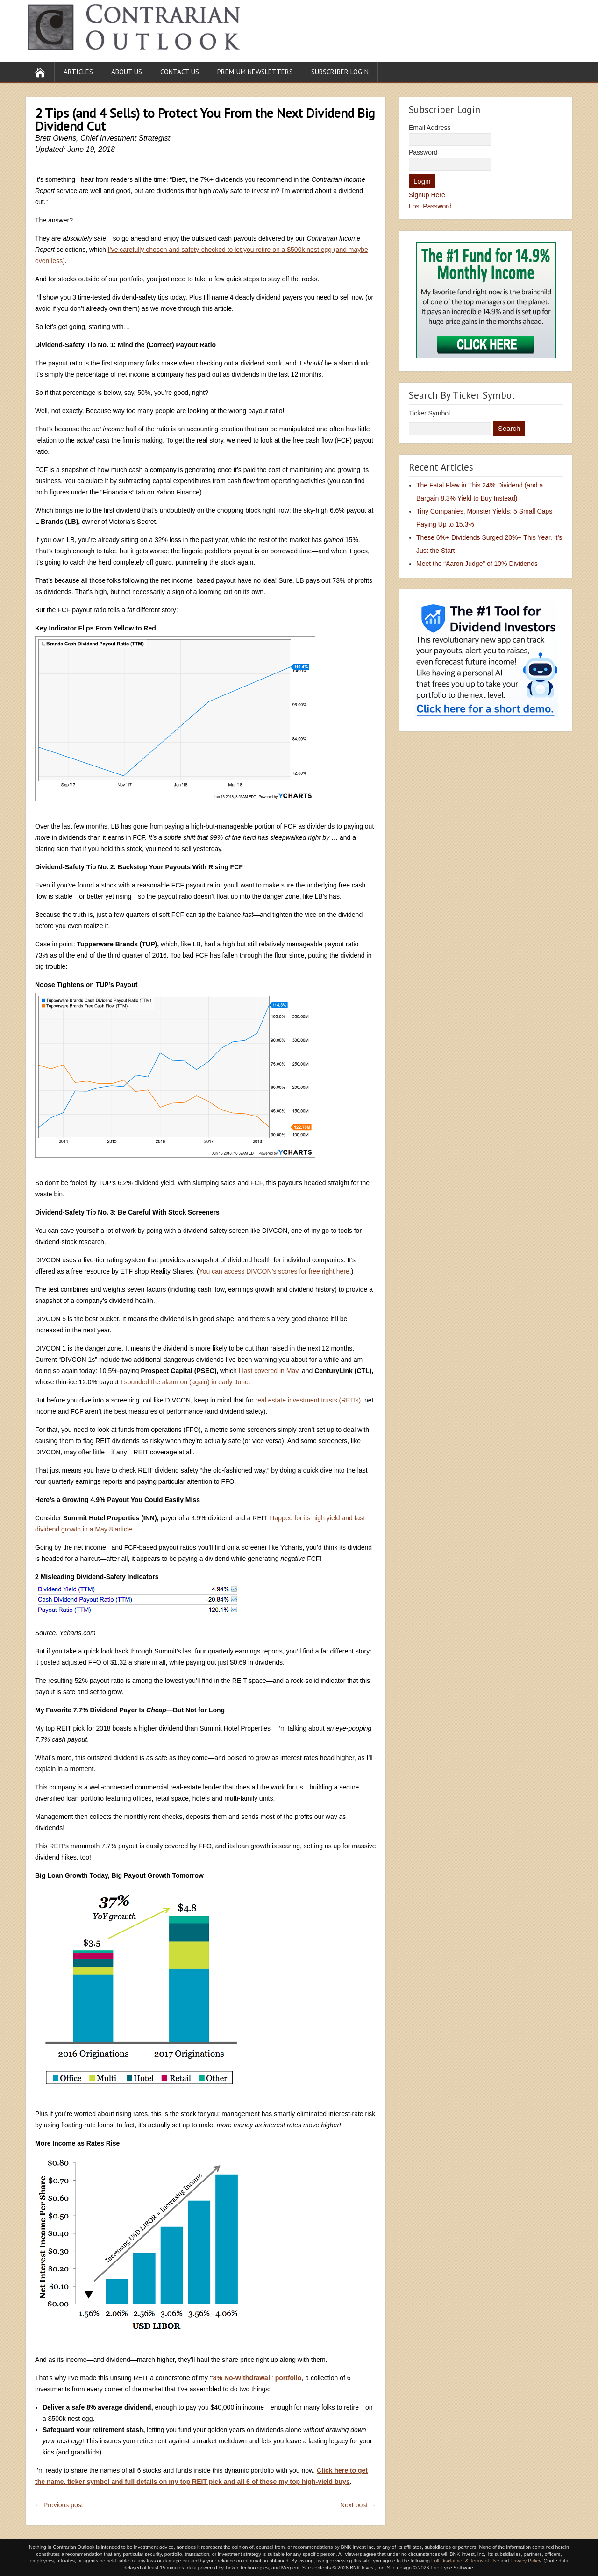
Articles (78, 71)
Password (423, 152)
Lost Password (430, 206)
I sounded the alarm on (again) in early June (185, 1382)
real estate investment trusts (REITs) (308, 1400)
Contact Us (179, 71)
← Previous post (59, 2505)
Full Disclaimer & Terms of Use (465, 2560)
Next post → (358, 2505)
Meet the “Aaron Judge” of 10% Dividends (477, 563)
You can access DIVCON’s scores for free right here (274, 1271)
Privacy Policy (525, 2560)
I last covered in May (268, 1370)
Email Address (429, 127)
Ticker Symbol (429, 413)
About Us (126, 71)
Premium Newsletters (255, 71)
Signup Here (427, 195)
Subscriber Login (340, 71)
